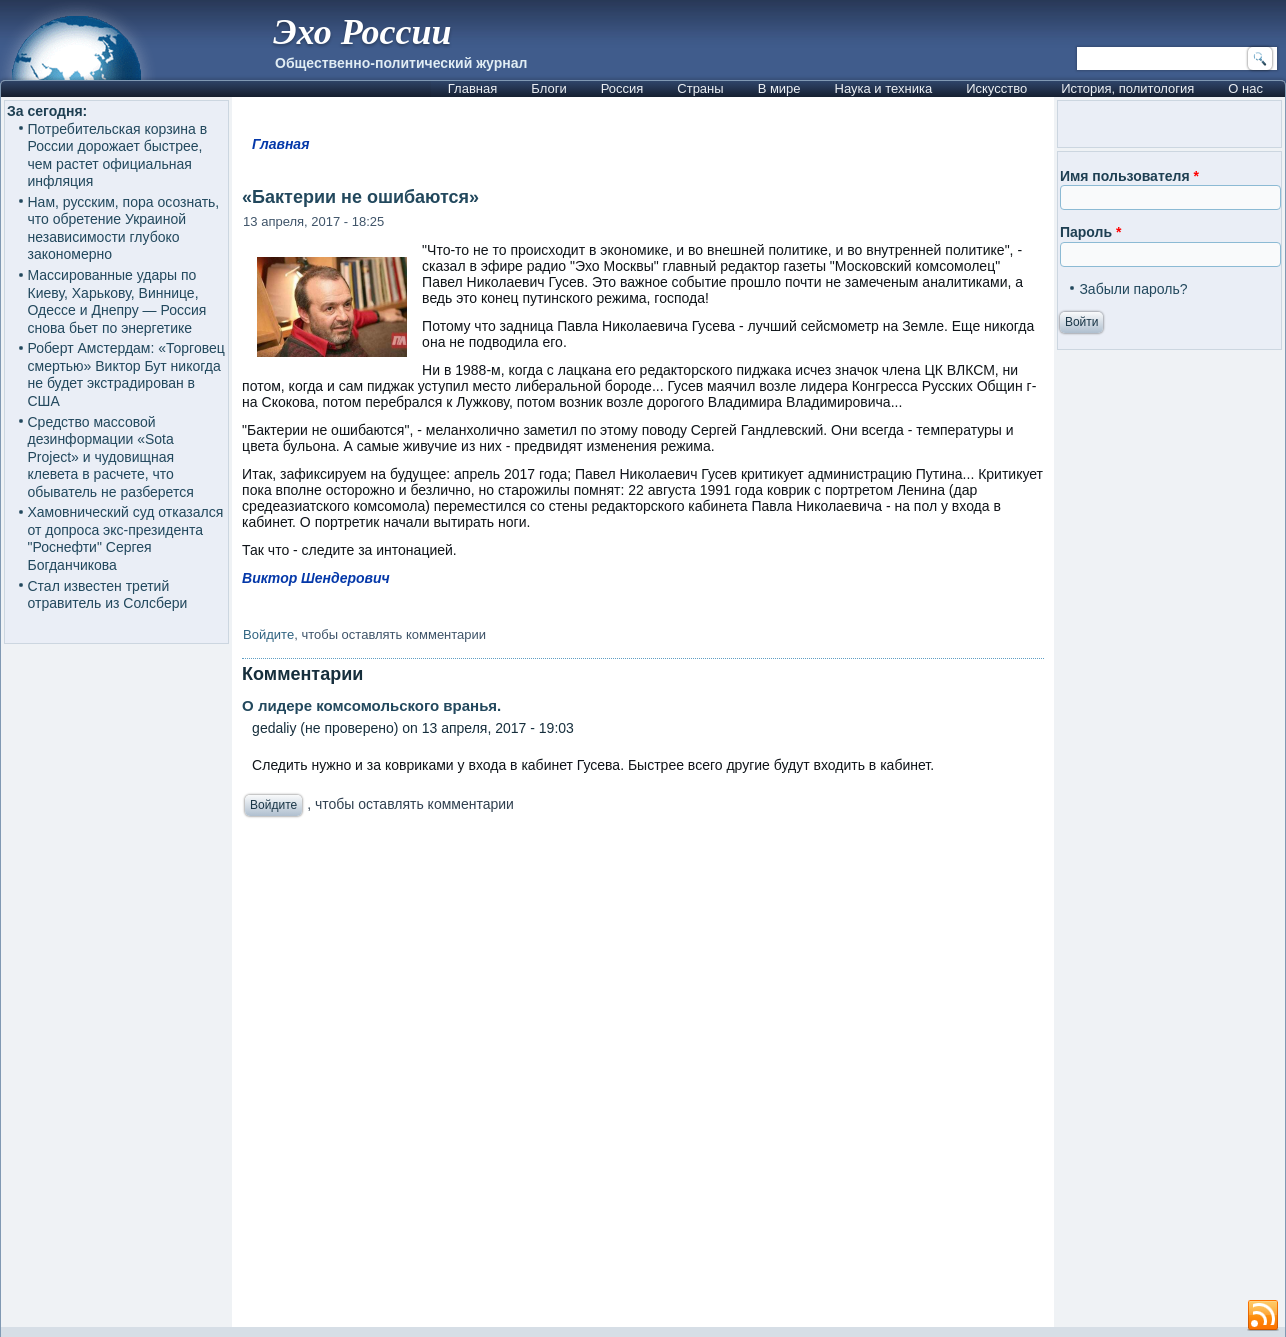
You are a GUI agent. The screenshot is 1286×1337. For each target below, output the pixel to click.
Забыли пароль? (1133, 289)
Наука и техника (884, 88)
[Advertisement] (643, 1077)
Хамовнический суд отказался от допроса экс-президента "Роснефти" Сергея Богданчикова (126, 538)
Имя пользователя (1129, 176)
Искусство (996, 88)
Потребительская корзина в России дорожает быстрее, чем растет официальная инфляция (118, 155)
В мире (779, 88)
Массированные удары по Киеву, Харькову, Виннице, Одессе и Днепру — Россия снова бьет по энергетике (117, 301)
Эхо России (362, 32)
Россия (622, 88)
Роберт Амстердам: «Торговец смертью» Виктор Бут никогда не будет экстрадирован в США (126, 374)
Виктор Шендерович (316, 578)
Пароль (1090, 232)
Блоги (548, 88)
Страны (700, 88)
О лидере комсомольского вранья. (371, 705)
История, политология (1127, 88)
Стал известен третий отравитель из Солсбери (108, 595)
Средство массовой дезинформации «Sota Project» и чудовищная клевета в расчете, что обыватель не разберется (111, 457)
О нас (1245, 88)
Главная (472, 88)
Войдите (268, 634)
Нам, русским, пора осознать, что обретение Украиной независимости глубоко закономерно (124, 228)
